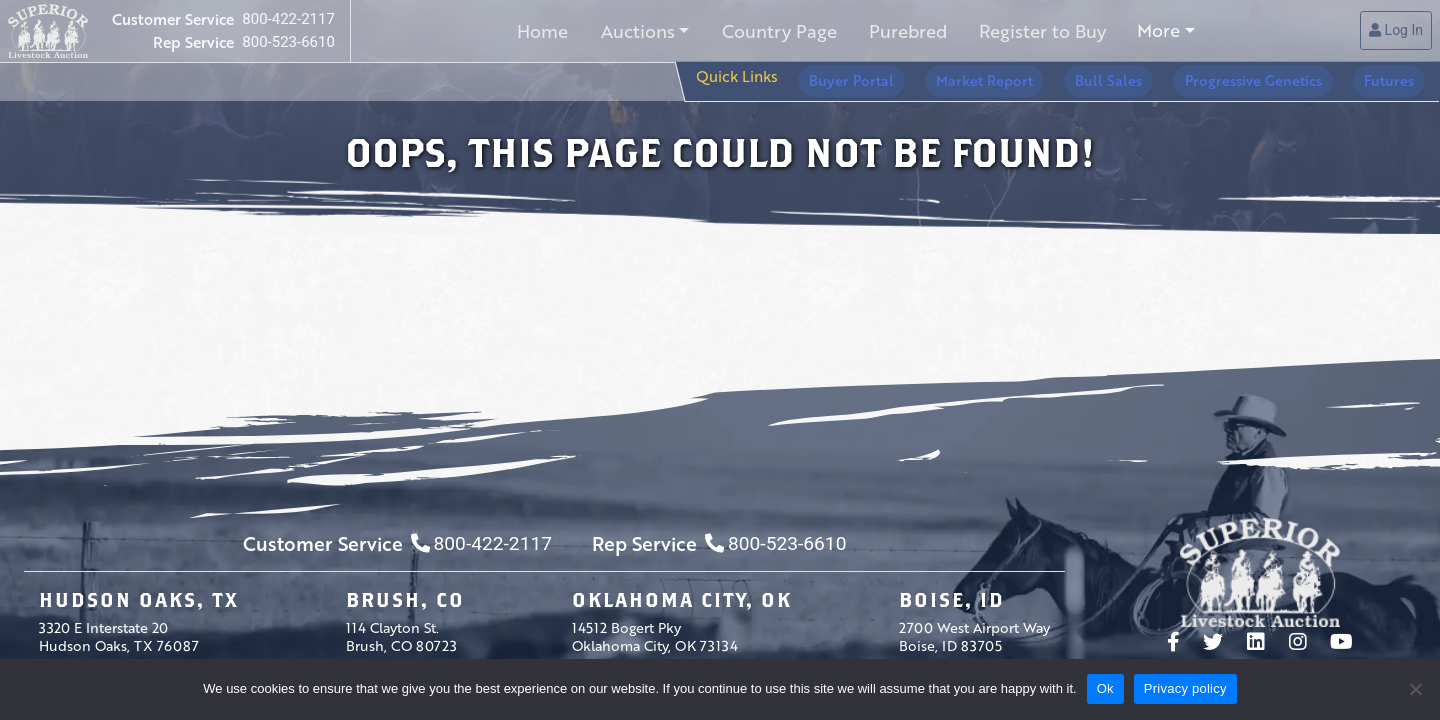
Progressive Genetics (1281, 76)
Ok (1105, 688)
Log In (1396, 31)
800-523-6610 (288, 42)
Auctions (640, 31)
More (1152, 31)
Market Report (1048, 76)
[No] (1415, 689)
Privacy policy (1185, 688)
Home (547, 31)
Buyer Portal (933, 76)
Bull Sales (1154, 76)
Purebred (905, 31)
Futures (1399, 76)
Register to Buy (1037, 31)
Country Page (778, 31)
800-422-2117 (288, 20)
